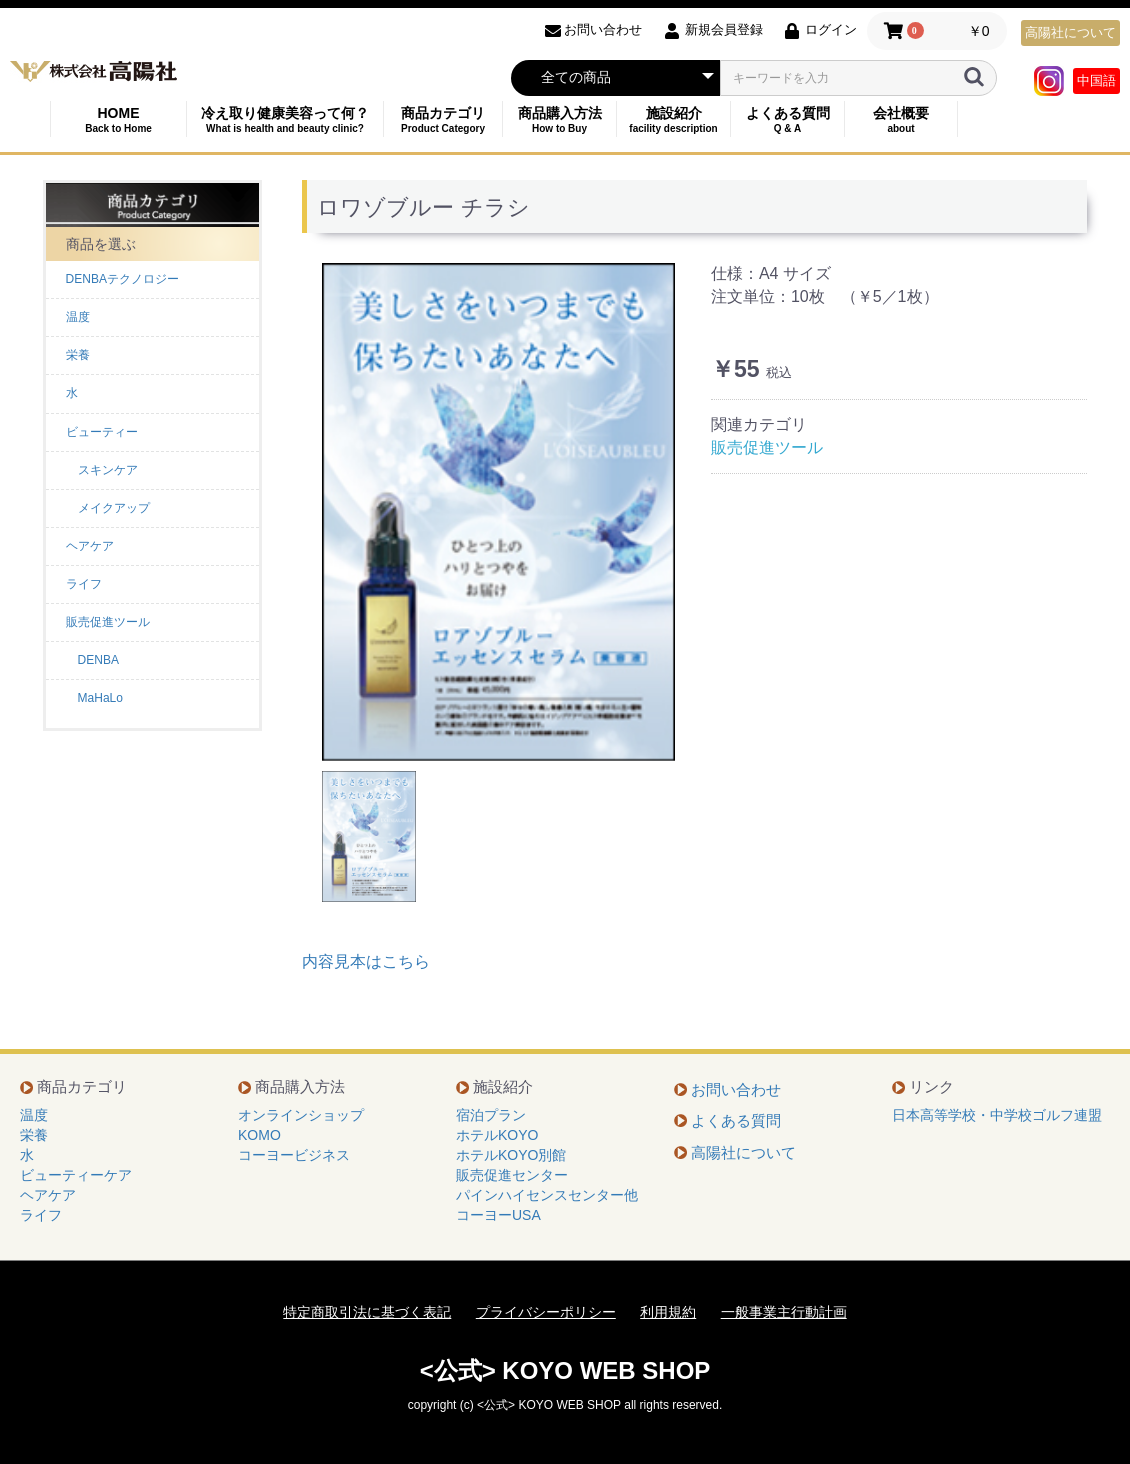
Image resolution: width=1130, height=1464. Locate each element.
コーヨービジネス (294, 1155)
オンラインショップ (301, 1115)
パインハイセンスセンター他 (547, 1195)
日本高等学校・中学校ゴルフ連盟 (997, 1115)
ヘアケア (90, 546)
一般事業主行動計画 (784, 1312)
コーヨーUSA (498, 1215)
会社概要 (901, 119)
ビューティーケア (76, 1175)
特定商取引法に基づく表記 (367, 1312)
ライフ (84, 584)
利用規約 (668, 1312)
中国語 (1096, 80)
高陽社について (1070, 32)
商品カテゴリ (443, 119)
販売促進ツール (108, 622)
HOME (118, 119)
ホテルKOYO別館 (511, 1155)
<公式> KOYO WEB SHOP (565, 1370)
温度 (78, 317)
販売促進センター (512, 1175)
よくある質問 (787, 119)
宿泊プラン (491, 1115)
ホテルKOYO (497, 1135)
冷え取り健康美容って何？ (285, 119)
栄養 (78, 355)
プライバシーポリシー (546, 1312)
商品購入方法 (559, 119)
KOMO (259, 1135)
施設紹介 (673, 119)
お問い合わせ (736, 1089)
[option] (498, 512)
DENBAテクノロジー (122, 279)
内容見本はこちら (366, 961)
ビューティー (102, 432)
